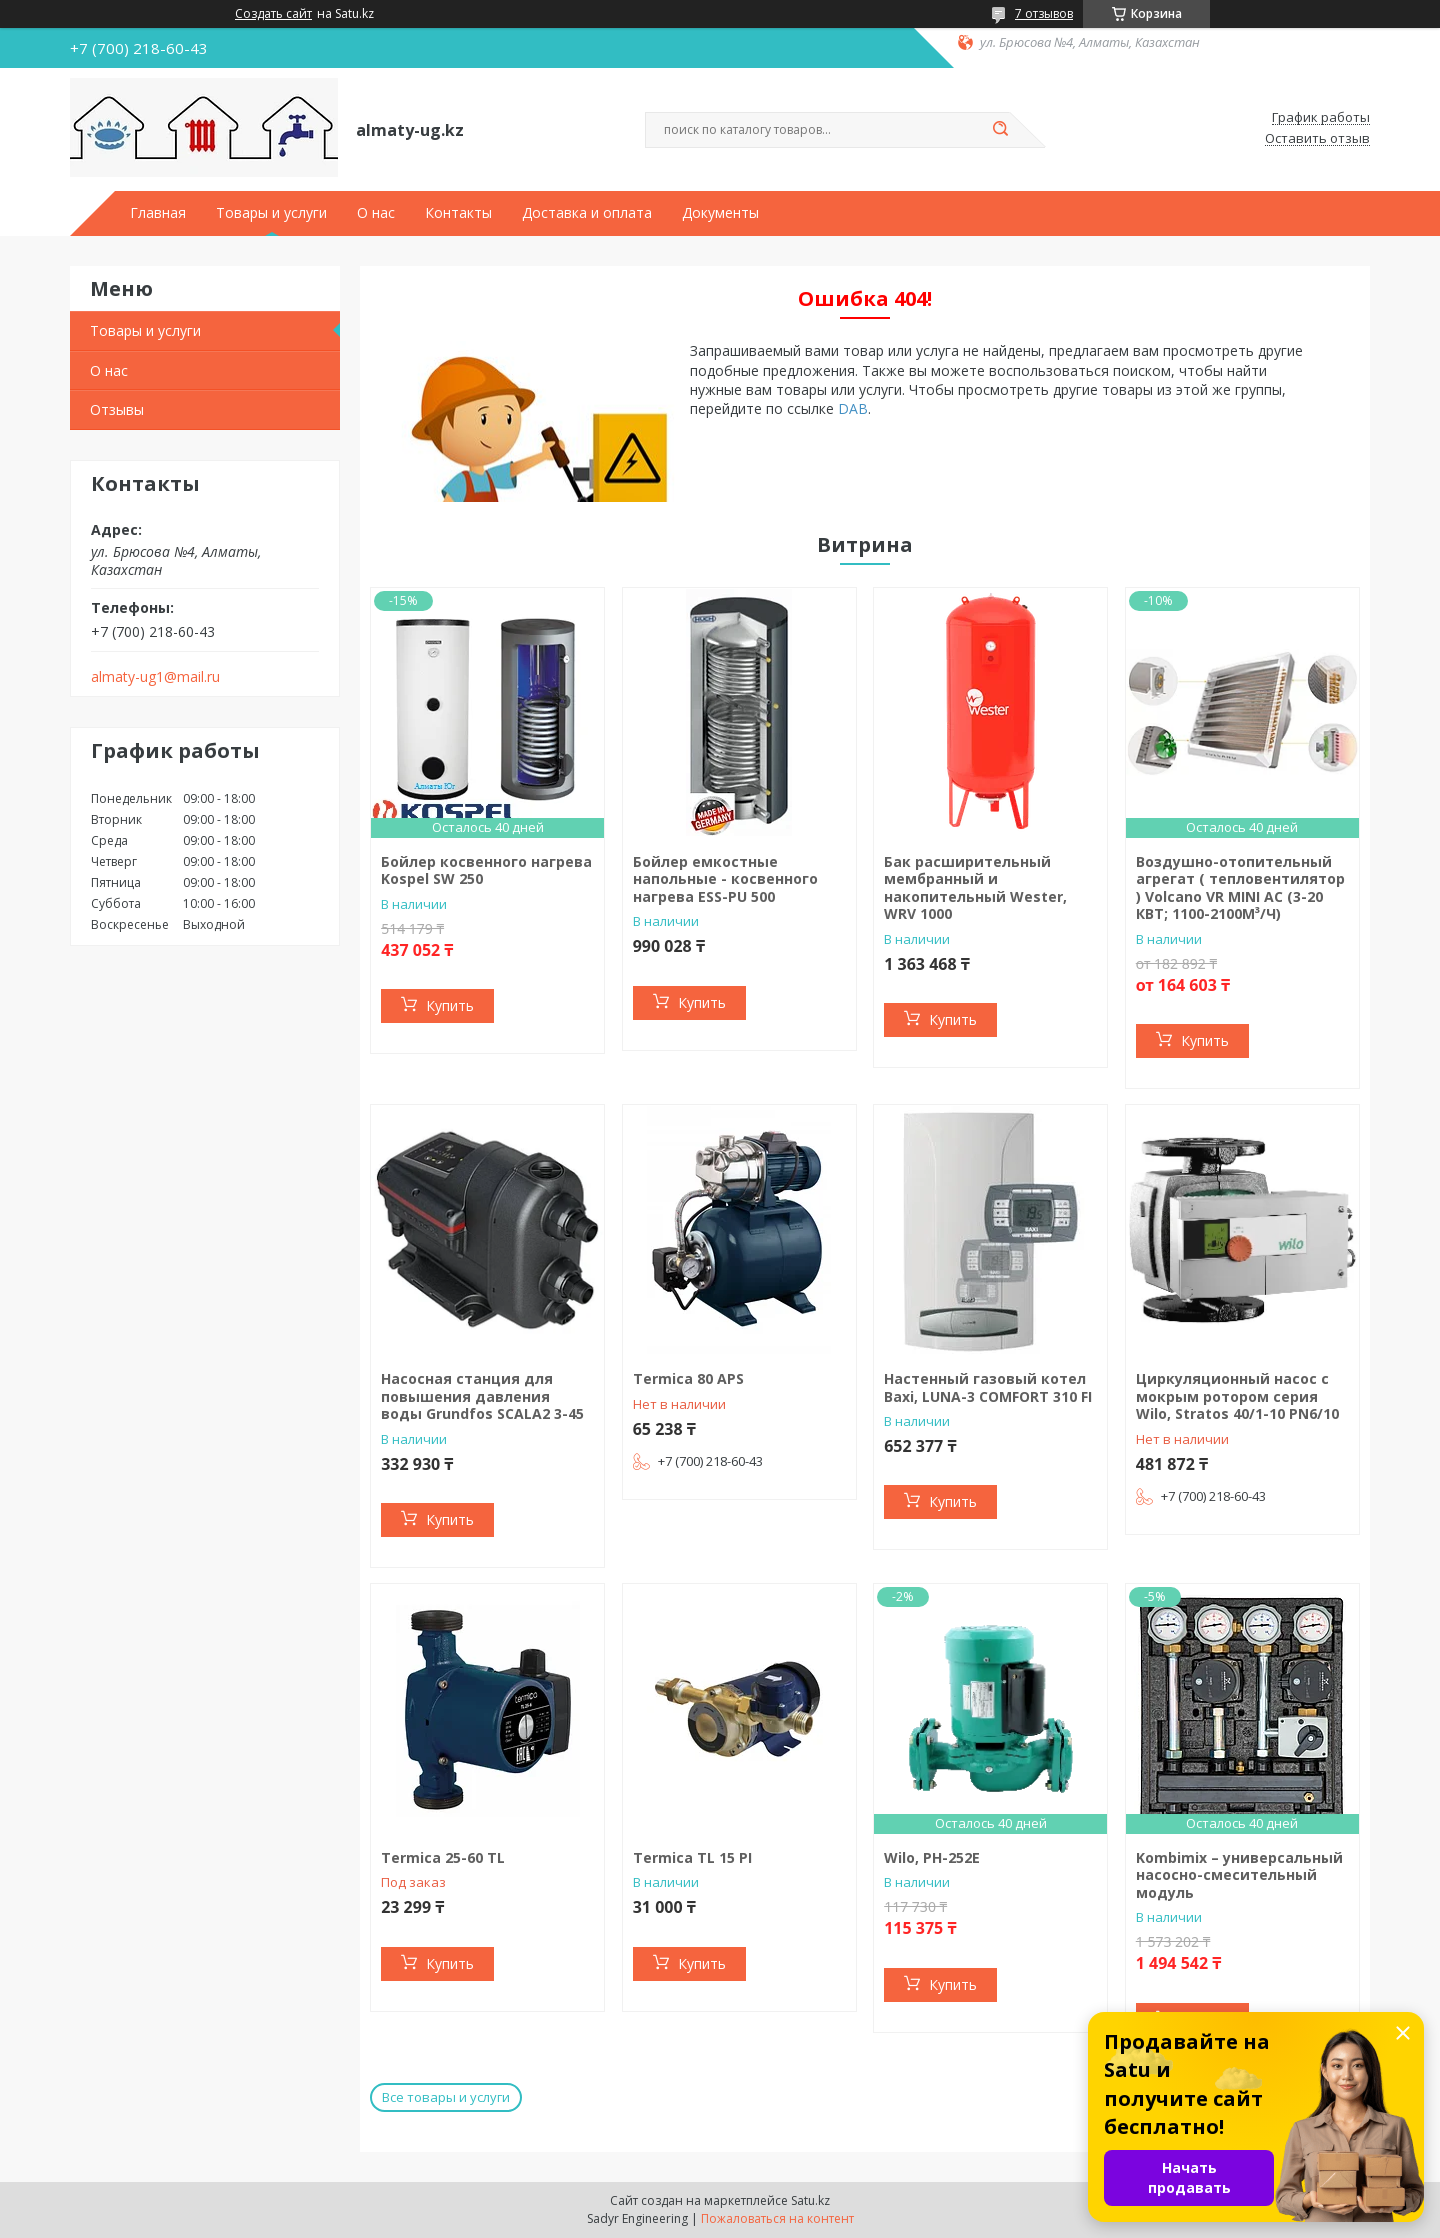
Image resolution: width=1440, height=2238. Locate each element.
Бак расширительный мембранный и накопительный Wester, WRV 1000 (975, 888)
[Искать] (1000, 130)
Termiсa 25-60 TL (443, 1857)
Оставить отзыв (1317, 139)
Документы (720, 213)
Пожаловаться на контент (777, 2218)
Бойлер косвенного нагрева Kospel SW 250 (486, 870)
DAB (853, 408)
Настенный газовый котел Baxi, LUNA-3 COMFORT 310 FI (988, 1387)
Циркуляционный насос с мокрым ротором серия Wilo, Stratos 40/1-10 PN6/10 (1237, 1396)
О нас (376, 213)
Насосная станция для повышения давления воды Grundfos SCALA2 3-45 (482, 1396)
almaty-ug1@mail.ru (155, 677)
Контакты (458, 213)
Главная (158, 213)
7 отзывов (1044, 13)
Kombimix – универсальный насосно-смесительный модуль (1239, 1875)
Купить (450, 1005)
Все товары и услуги (446, 2097)
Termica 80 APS (688, 1378)
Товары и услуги (271, 213)
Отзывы (117, 409)
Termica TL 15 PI (692, 1857)
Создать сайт (273, 14)
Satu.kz (810, 2200)
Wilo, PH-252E (932, 1857)
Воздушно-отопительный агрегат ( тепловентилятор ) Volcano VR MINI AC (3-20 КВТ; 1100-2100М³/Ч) (1240, 888)
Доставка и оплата (587, 213)
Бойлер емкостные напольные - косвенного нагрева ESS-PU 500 (725, 879)
